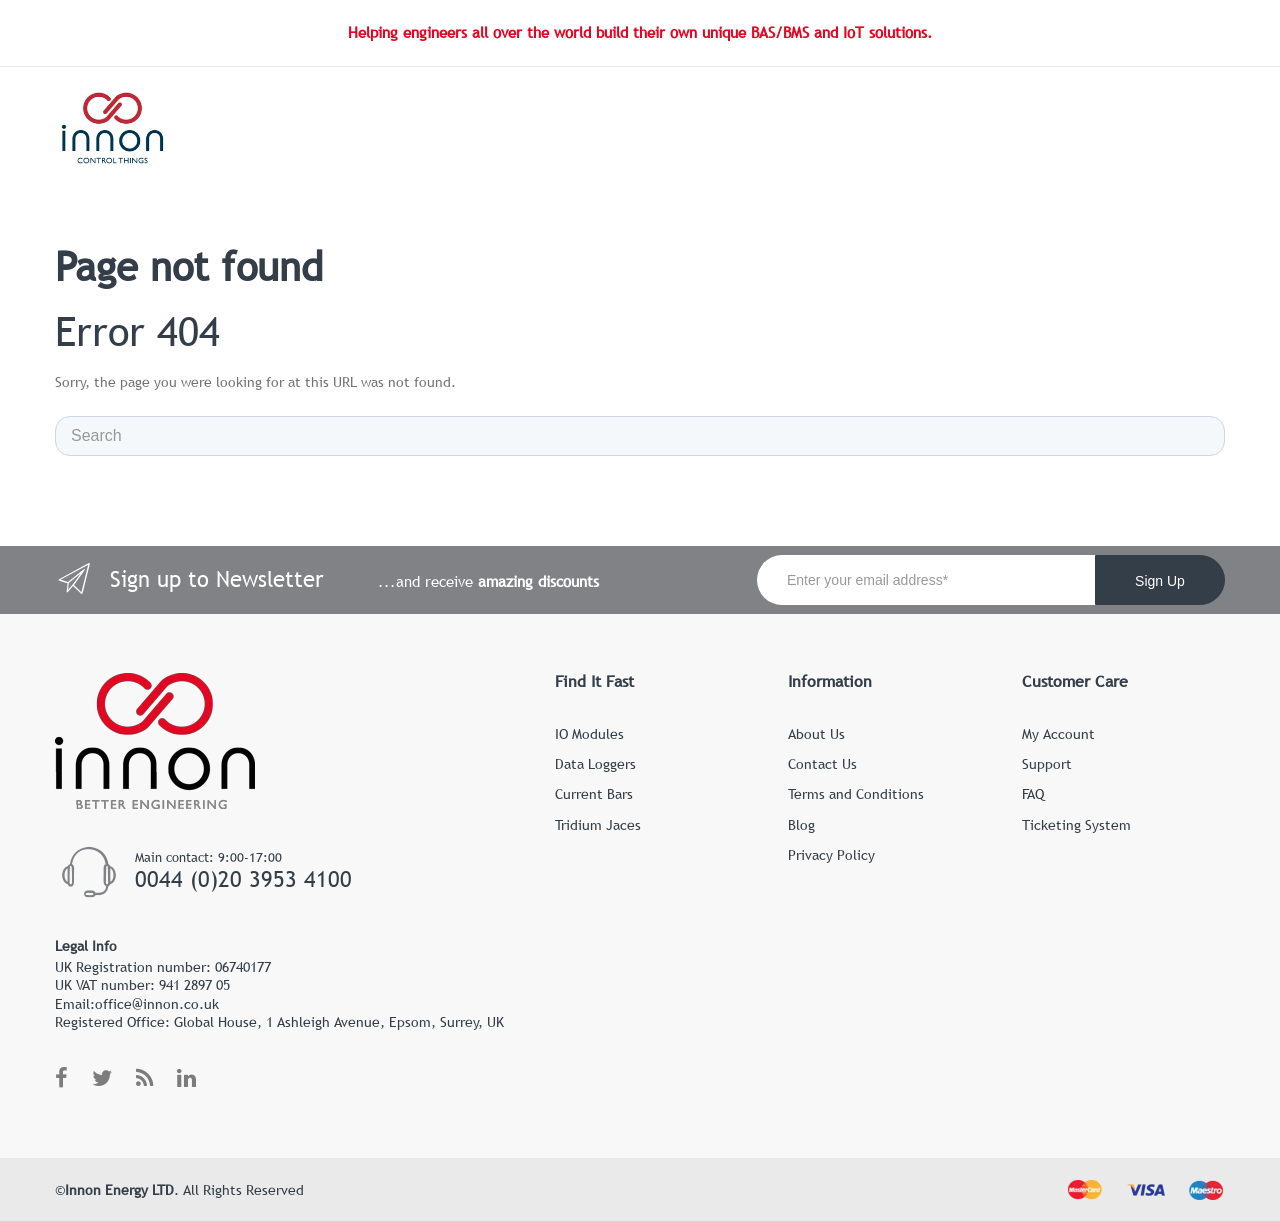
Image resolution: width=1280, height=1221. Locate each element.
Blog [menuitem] (801, 825)
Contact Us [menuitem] (822, 764)
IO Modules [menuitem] (589, 734)
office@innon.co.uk (157, 1004)
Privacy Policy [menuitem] (831, 855)
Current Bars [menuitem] (594, 794)
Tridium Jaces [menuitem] (598, 825)
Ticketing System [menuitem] (1076, 825)
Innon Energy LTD (119, 1190)
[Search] (640, 436)
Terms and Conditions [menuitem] (856, 794)
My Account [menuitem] (1058, 734)
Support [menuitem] (1047, 764)
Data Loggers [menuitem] (595, 764)
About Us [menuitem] (816, 734)
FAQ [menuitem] (1033, 794)
